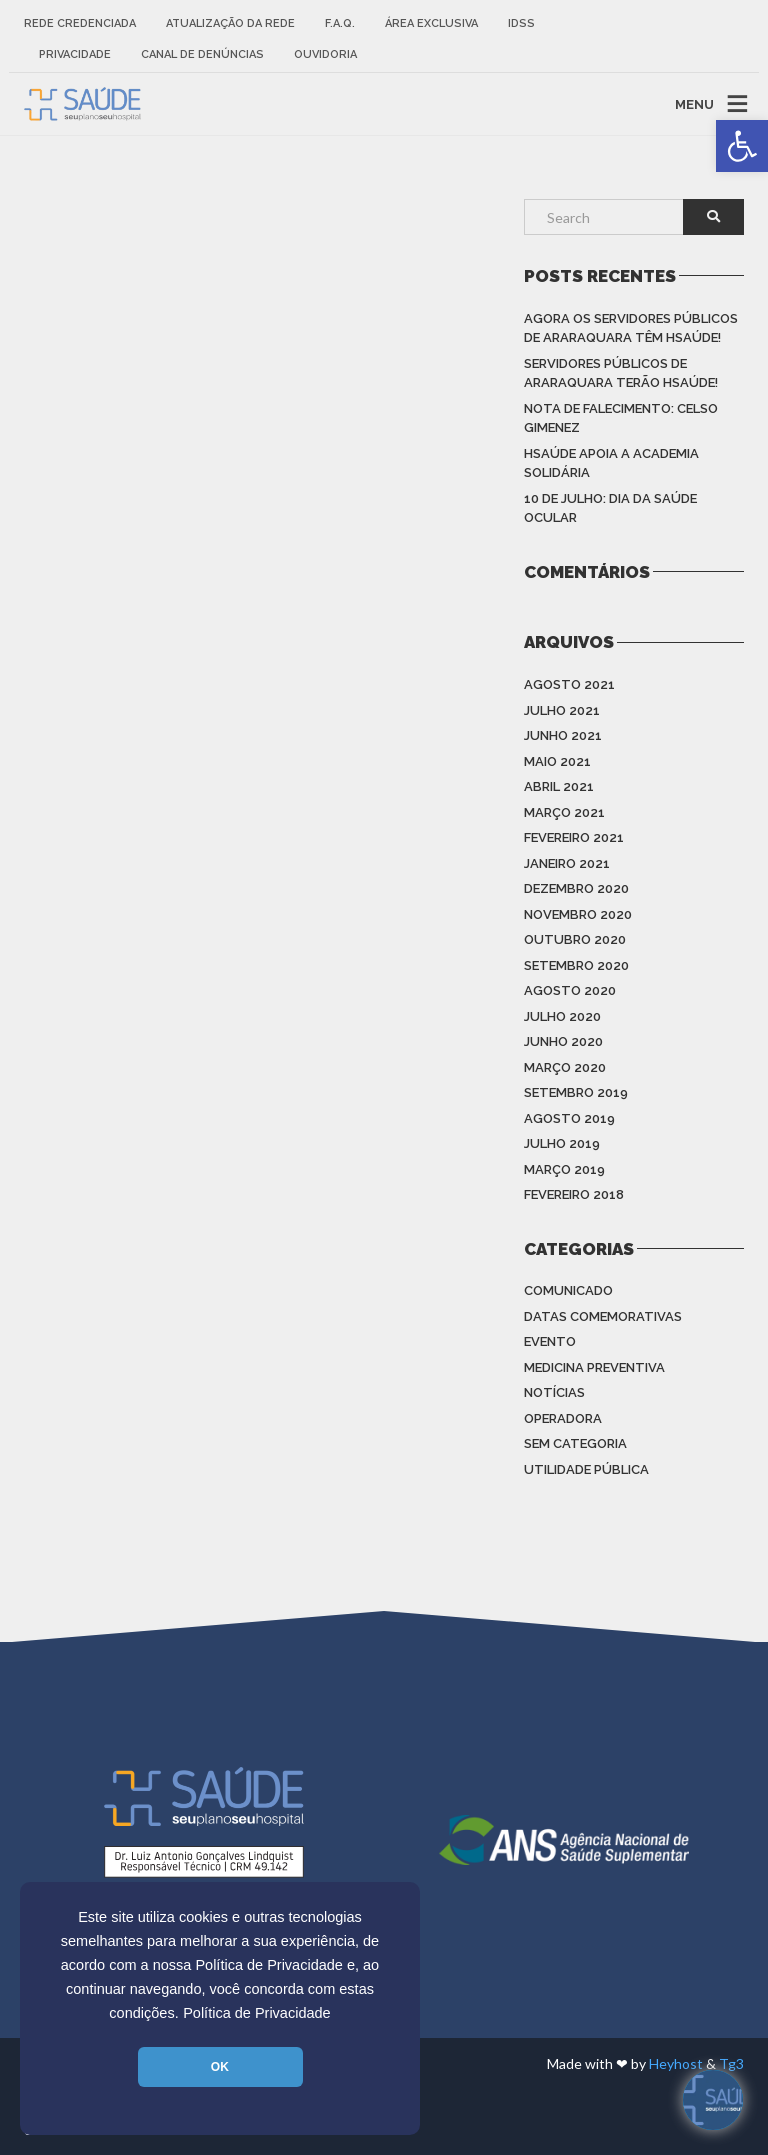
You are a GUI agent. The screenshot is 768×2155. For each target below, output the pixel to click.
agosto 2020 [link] (570, 990)
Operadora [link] (563, 1418)
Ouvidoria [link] (325, 54)
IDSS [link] (521, 23)
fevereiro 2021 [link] (574, 837)
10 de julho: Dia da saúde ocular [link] (610, 508)
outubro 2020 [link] (575, 939)
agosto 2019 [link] (569, 1118)
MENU (694, 103)
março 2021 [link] (564, 812)
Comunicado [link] (568, 1290)
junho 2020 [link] (563, 1041)
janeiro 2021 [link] (567, 863)
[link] (742, 146)
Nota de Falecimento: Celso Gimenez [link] (621, 418)
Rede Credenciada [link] (80, 23)
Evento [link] (550, 1341)
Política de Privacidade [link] (257, 2013)
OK (220, 2067)
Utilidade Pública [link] (586, 1469)
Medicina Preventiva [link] (594, 1367)
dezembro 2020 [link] (576, 888)
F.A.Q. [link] (340, 23)
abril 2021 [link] (559, 786)
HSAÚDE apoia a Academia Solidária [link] (611, 463)
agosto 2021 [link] (569, 684)
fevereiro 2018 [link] (574, 1194)
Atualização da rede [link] (230, 23)
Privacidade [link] (75, 54)
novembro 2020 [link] (578, 914)
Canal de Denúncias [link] (202, 54)
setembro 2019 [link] (576, 1092)
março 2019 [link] (564, 1169)
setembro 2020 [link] (576, 965)
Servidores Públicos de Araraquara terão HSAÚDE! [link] (621, 373)
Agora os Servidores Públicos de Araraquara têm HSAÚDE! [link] (631, 328)
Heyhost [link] (676, 2063)
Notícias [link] (554, 1392)
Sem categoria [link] (575, 1443)
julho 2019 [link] (562, 1143)
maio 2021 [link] (557, 761)
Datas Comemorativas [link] (603, 1316)
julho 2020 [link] (562, 1016)
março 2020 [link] (565, 1067)
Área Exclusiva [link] (431, 23)
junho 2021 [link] (563, 735)
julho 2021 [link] (562, 710)
